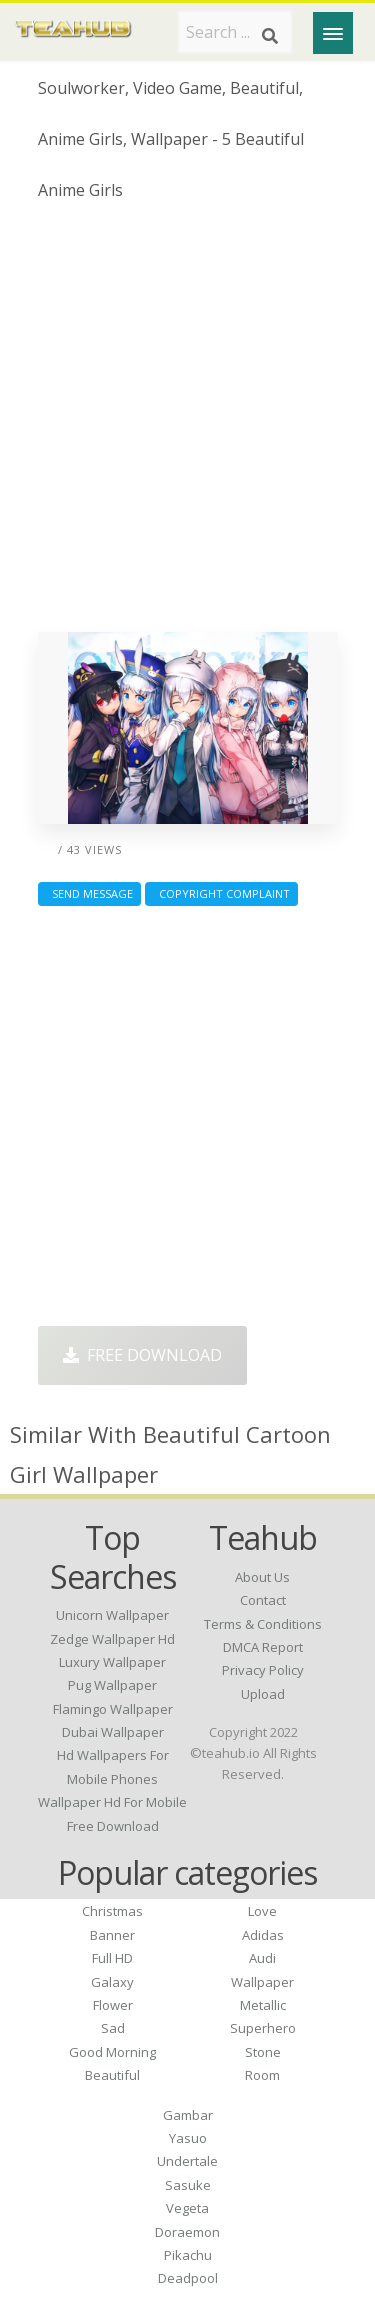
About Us (262, 1577)
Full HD (112, 1958)
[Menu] (333, 33)
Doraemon (187, 2232)
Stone (263, 2052)
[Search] (270, 36)
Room (262, 2075)
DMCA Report (263, 1647)
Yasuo (188, 2138)
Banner (112, 1935)
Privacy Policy (263, 1670)
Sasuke (188, 2185)
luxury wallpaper (112, 1662)
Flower (113, 2005)
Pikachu (188, 2255)
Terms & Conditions (263, 1624)
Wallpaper (262, 1982)
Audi (262, 1958)
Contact (263, 1600)
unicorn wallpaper (112, 1615)
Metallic (263, 2005)
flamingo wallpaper (113, 1709)
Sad (113, 2028)
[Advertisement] (187, 424)
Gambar (188, 2115)
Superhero (263, 2028)
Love (262, 1911)
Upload (263, 1694)
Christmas (112, 1911)
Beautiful (112, 2075)
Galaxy (112, 1982)
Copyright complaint (221, 893)
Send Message (89, 893)
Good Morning (112, 2052)
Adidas (263, 1935)
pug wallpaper (112, 1685)
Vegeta (187, 2208)
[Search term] (235, 32)
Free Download (142, 1355)
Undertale (187, 2161)
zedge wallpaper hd (112, 1639)
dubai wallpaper (113, 1732)
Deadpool (188, 2278)
